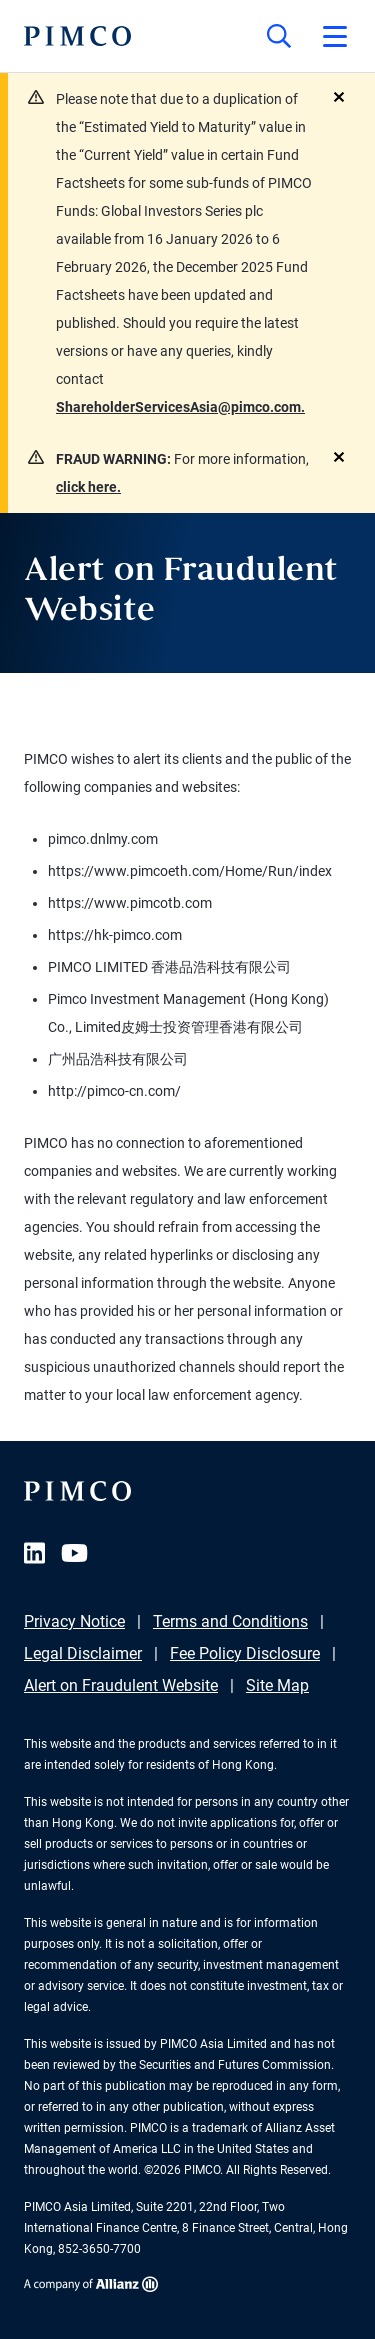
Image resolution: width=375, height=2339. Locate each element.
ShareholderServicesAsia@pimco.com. (180, 407)
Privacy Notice (74, 1621)
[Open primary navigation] (335, 36)
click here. (88, 487)
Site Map (277, 1685)
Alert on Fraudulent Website (121, 1685)
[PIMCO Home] (77, 36)
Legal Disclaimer (83, 1653)
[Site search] (279, 36)
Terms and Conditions (230, 1621)
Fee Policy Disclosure (245, 1653)
